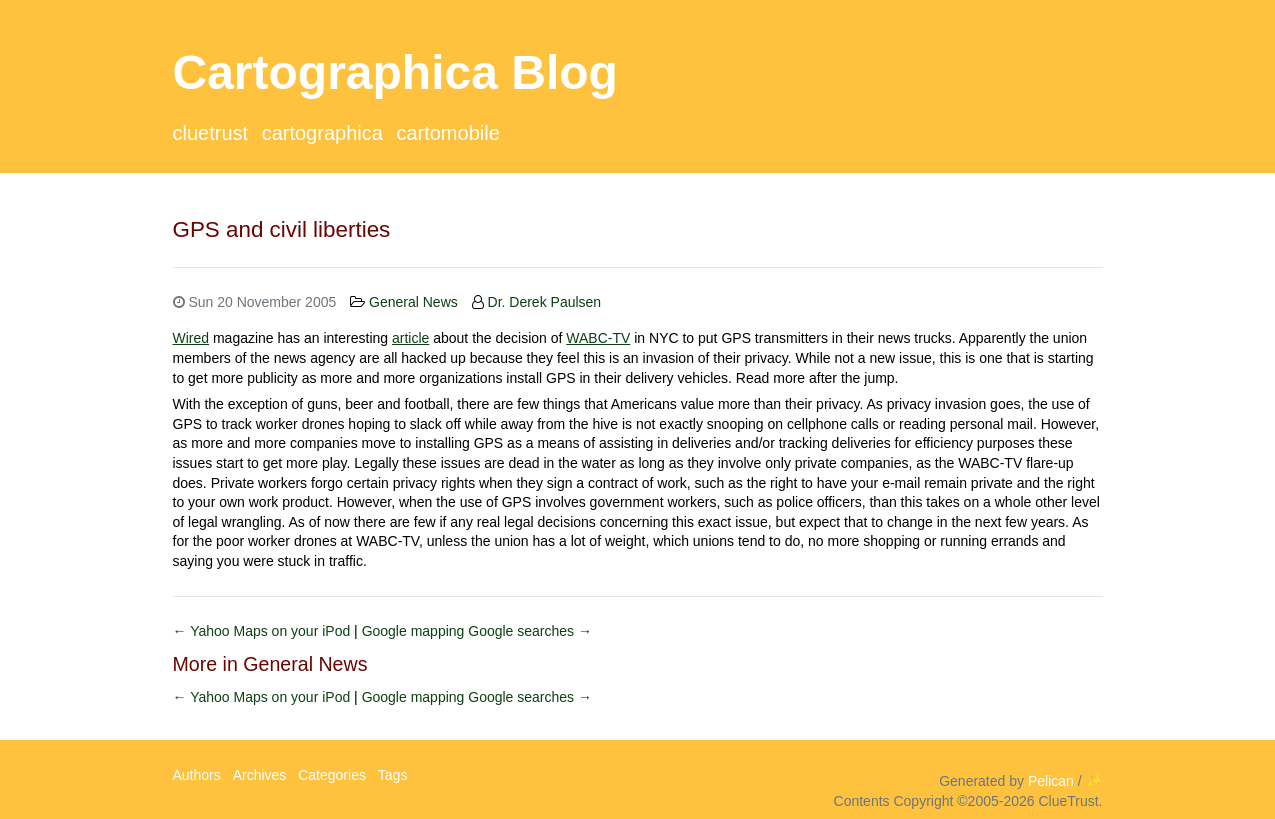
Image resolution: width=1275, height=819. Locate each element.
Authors (197, 775)
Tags (393, 775)
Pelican (1051, 781)
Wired (191, 338)
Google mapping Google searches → (477, 631)
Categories (332, 775)
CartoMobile (447, 133)
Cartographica (322, 133)
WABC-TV (598, 338)
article (410, 338)
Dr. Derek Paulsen (545, 302)
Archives (260, 775)
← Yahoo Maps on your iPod (264, 631)
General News (413, 302)
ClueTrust (211, 133)
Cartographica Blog (395, 72)
